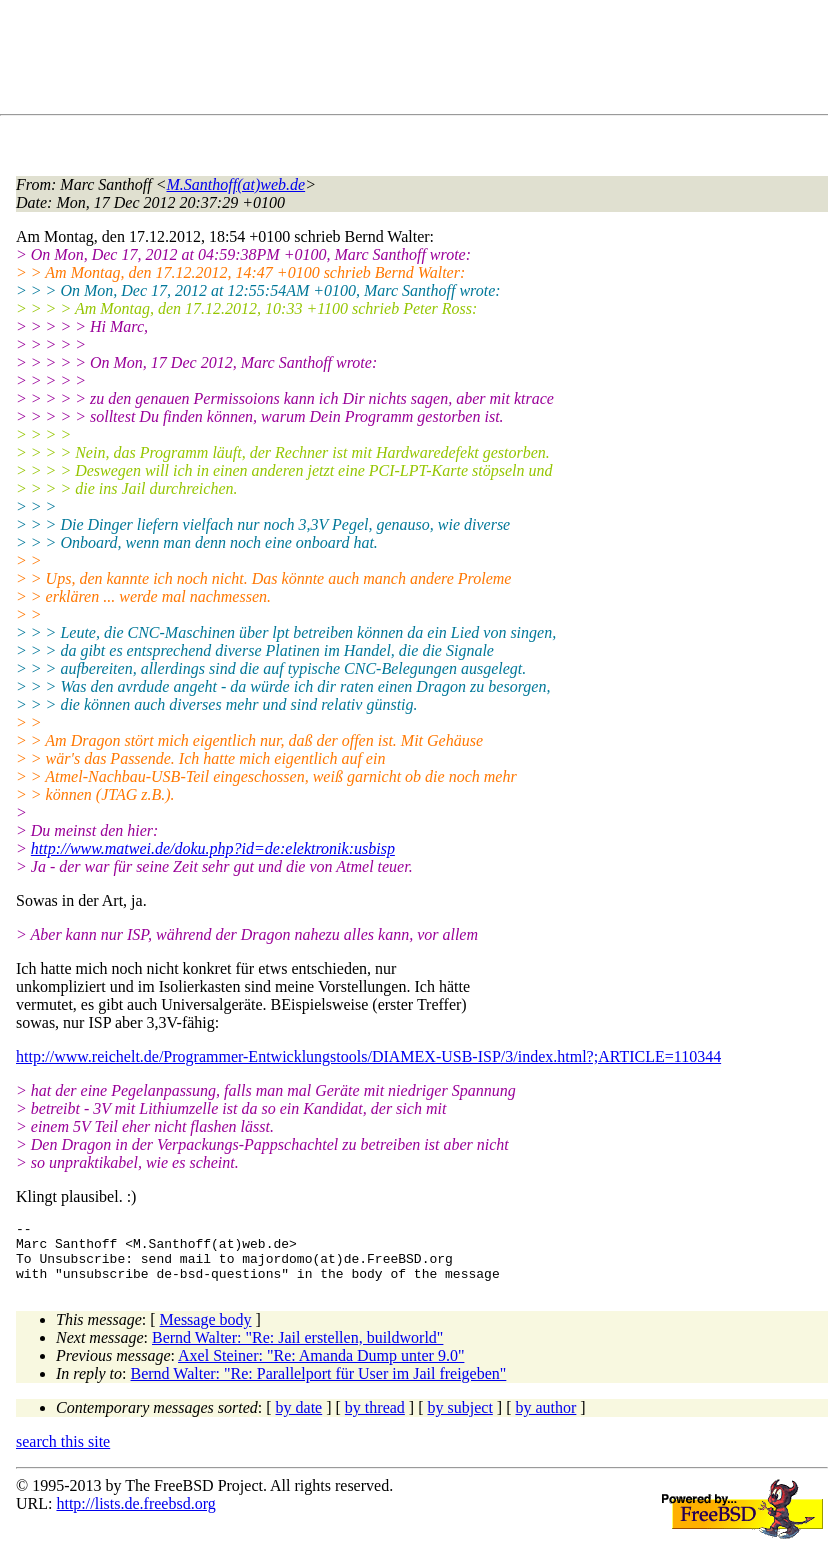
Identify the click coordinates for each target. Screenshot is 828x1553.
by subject (460, 1419)
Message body (206, 1331)
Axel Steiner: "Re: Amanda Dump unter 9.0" (321, 1367)
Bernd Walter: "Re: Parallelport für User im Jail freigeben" (319, 1385)
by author (545, 1419)
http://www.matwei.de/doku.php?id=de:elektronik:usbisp (213, 848)
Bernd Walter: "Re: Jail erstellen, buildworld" (297, 1349)
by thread (375, 1419)
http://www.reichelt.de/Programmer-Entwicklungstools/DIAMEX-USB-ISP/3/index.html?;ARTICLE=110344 (368, 1056)
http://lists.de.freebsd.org (135, 1515)
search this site (63, 1453)
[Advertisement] (380, 61)
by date (299, 1419)
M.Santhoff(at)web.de (236, 184)
